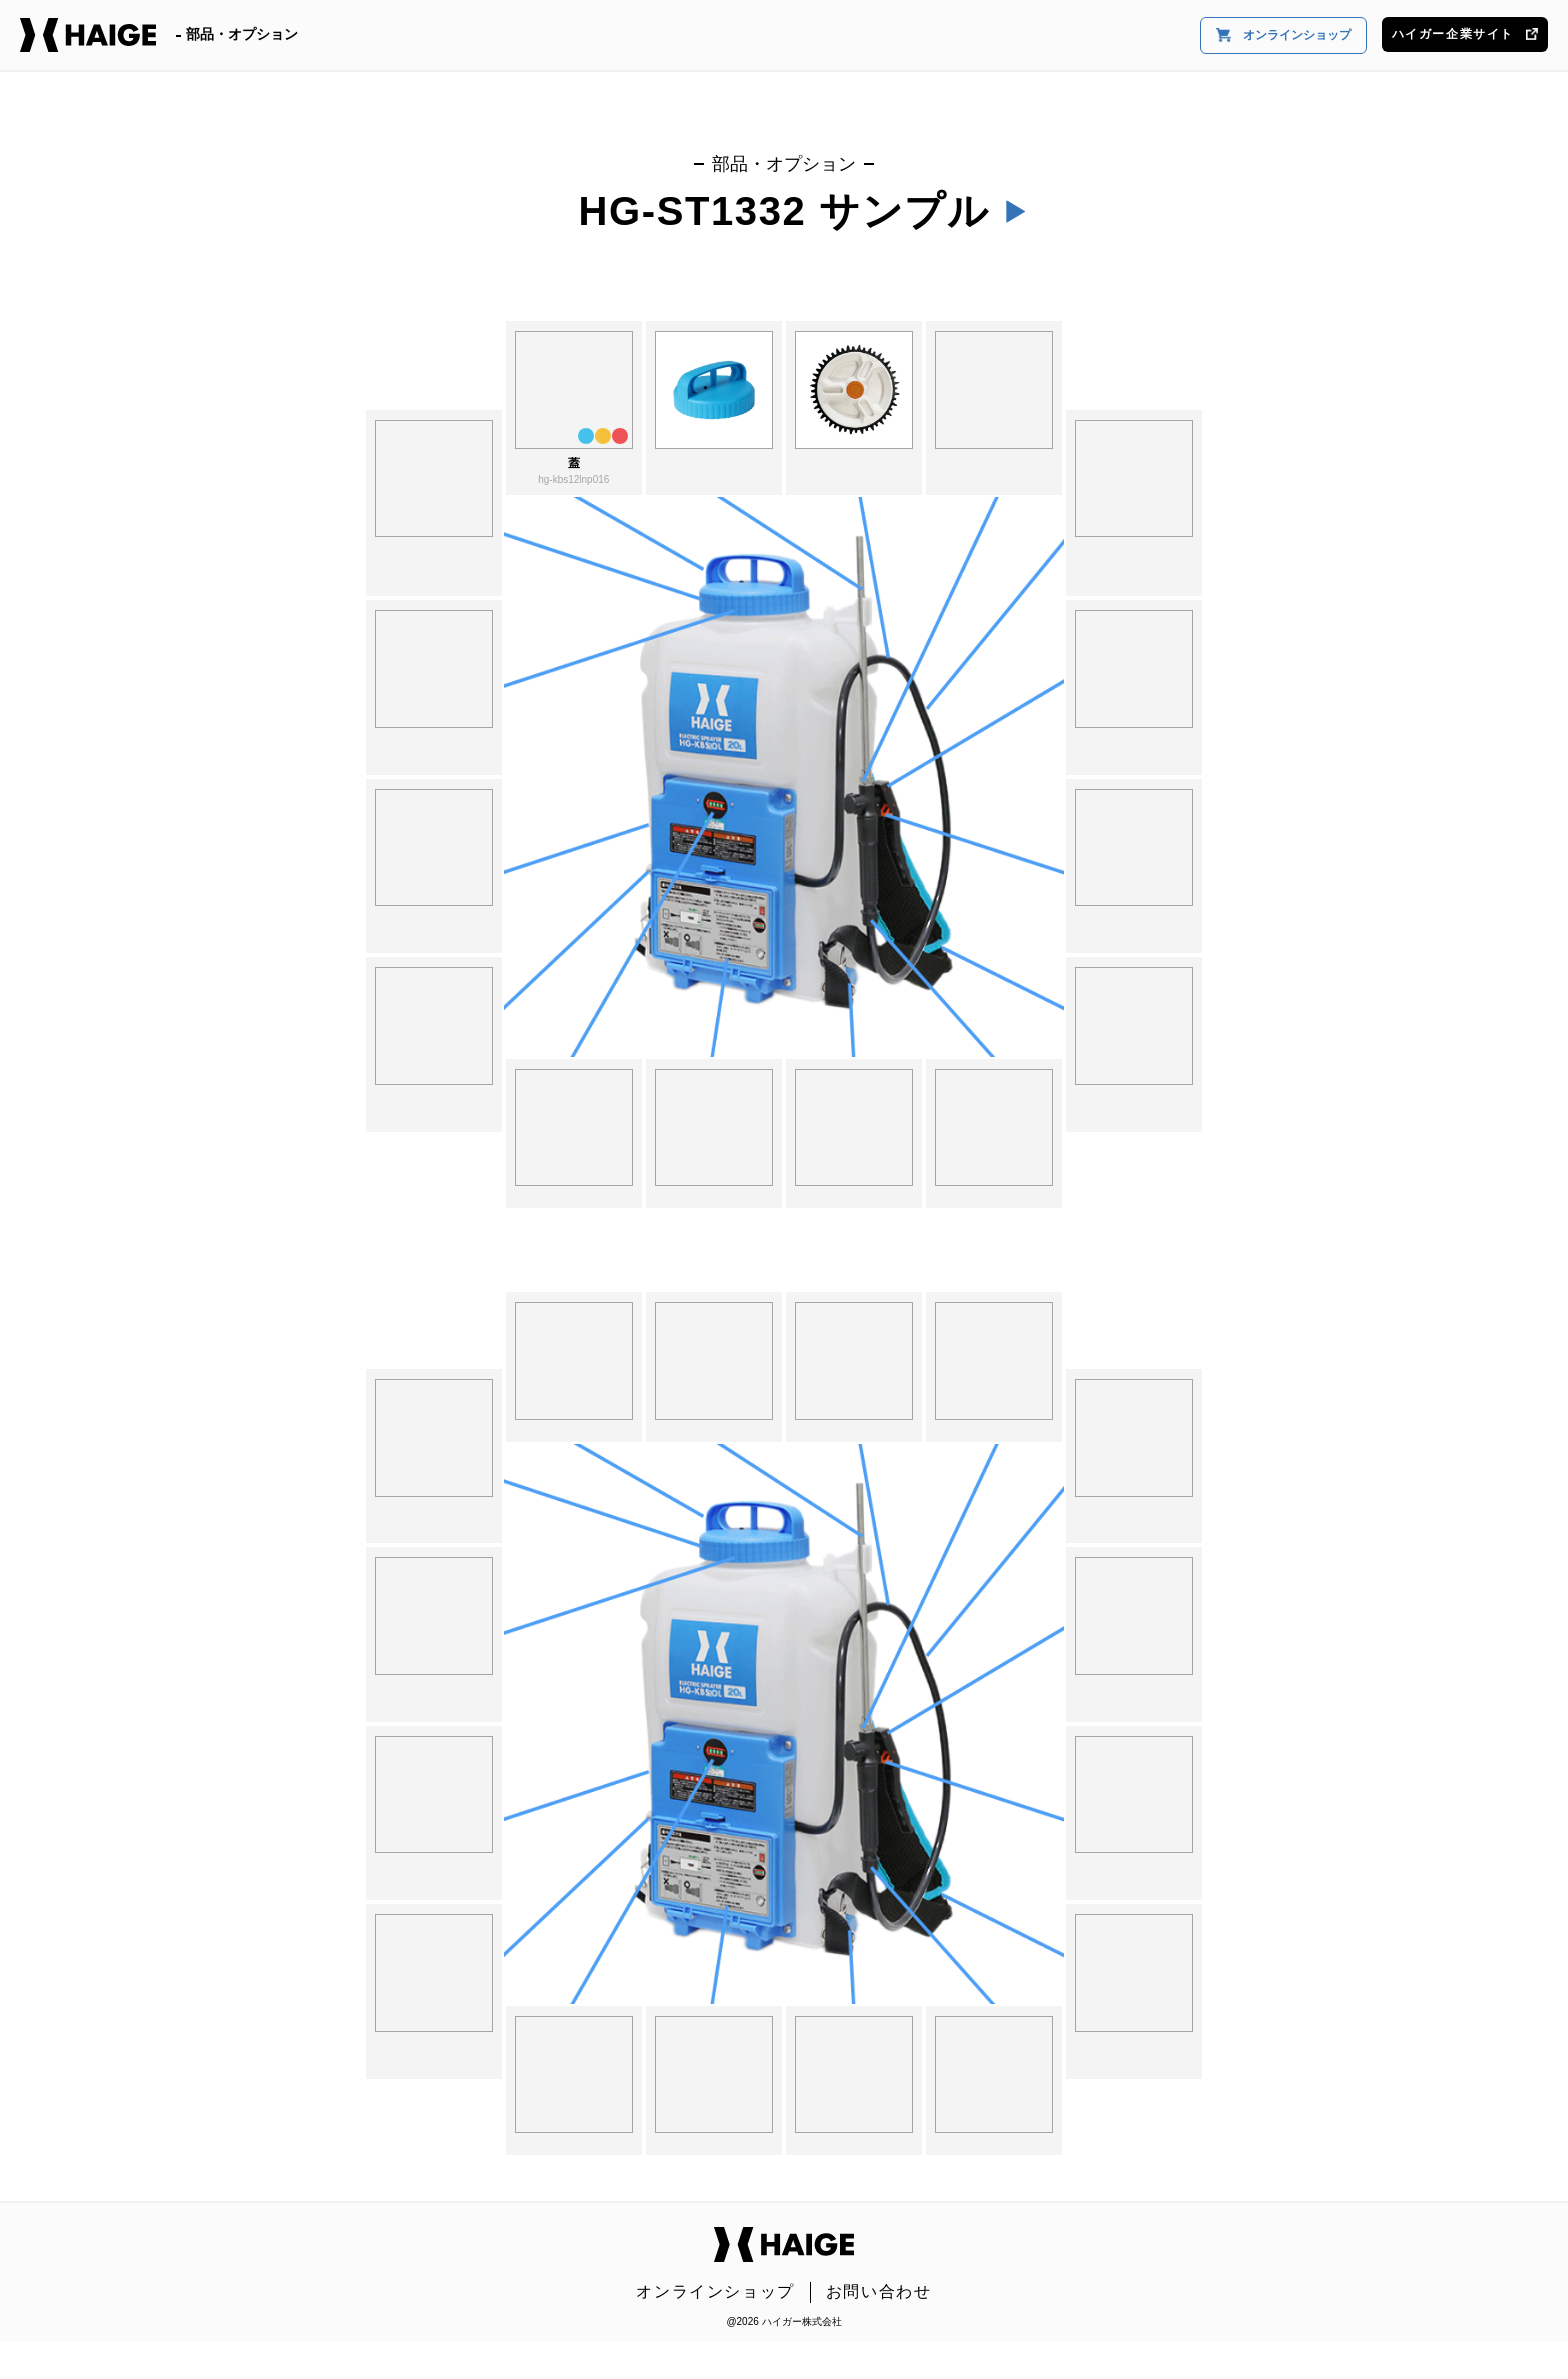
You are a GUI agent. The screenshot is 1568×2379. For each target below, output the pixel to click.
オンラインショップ (1283, 35)
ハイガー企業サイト (1465, 34)
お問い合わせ (879, 2291)
